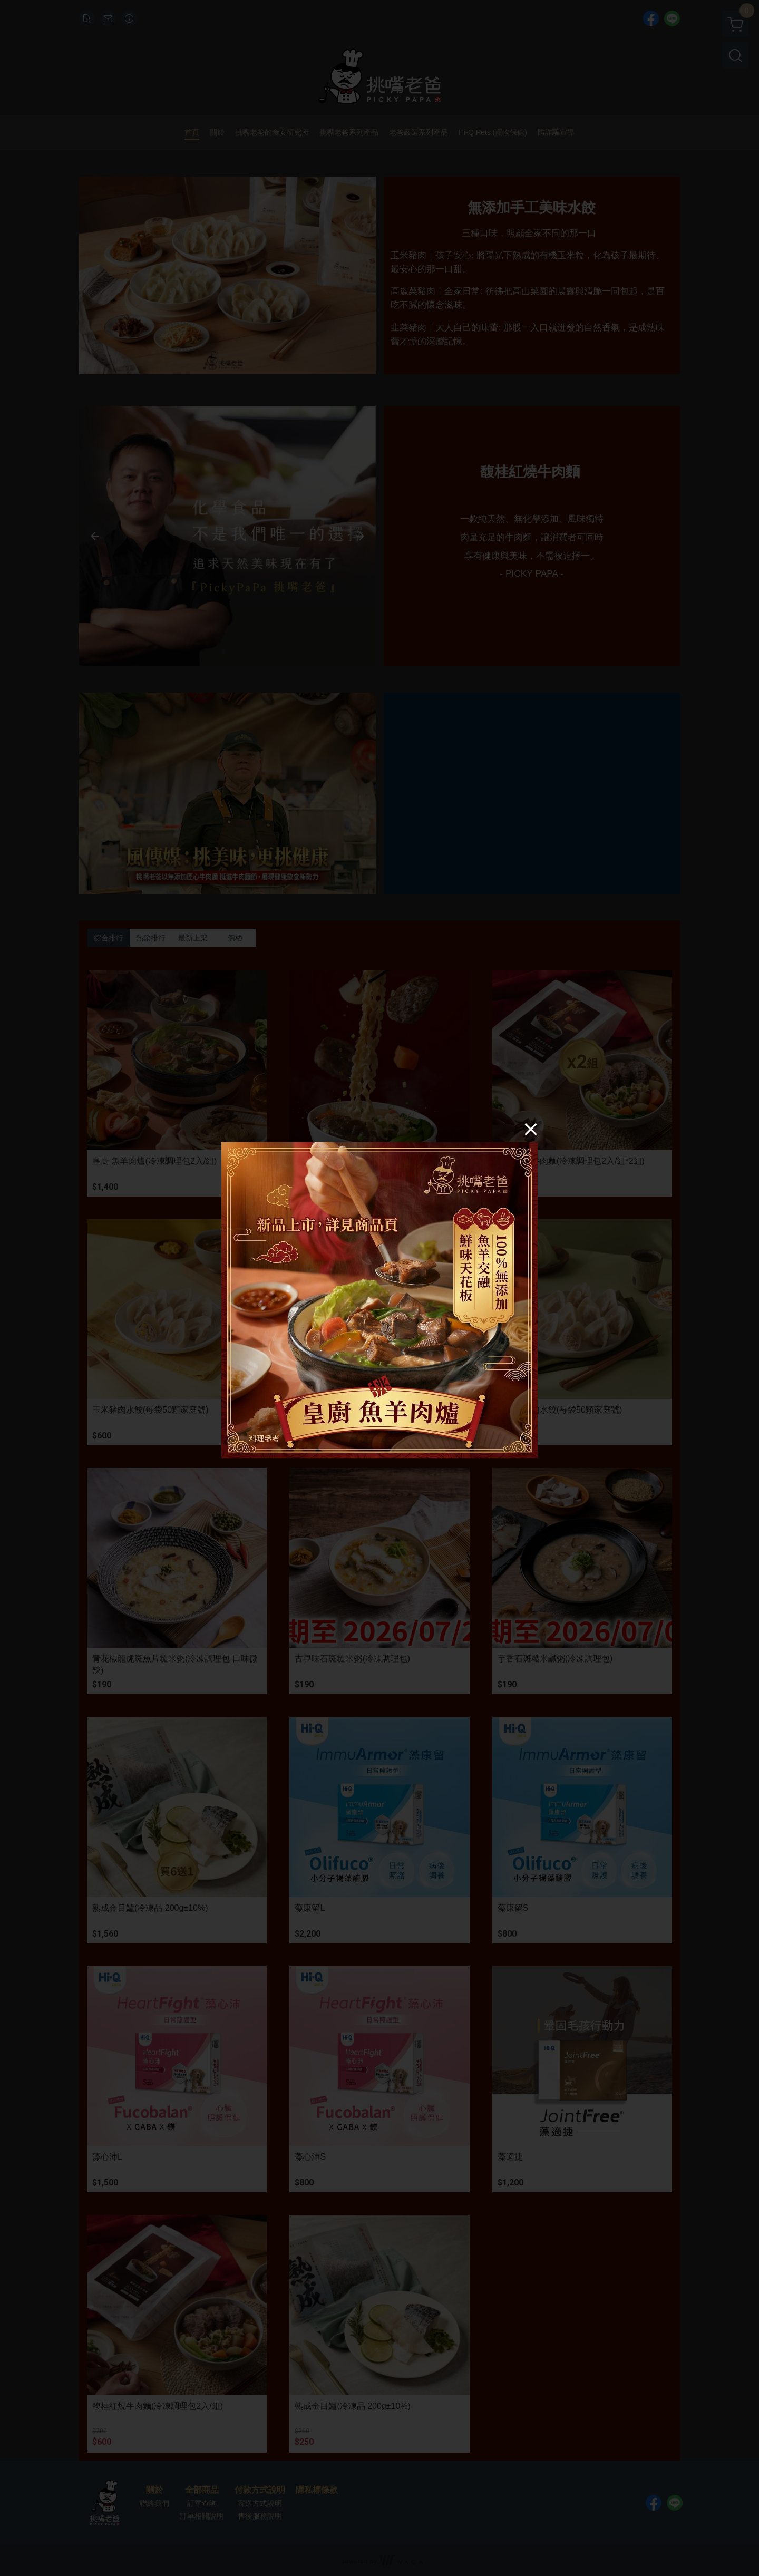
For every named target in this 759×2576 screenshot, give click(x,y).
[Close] (530, 1128)
